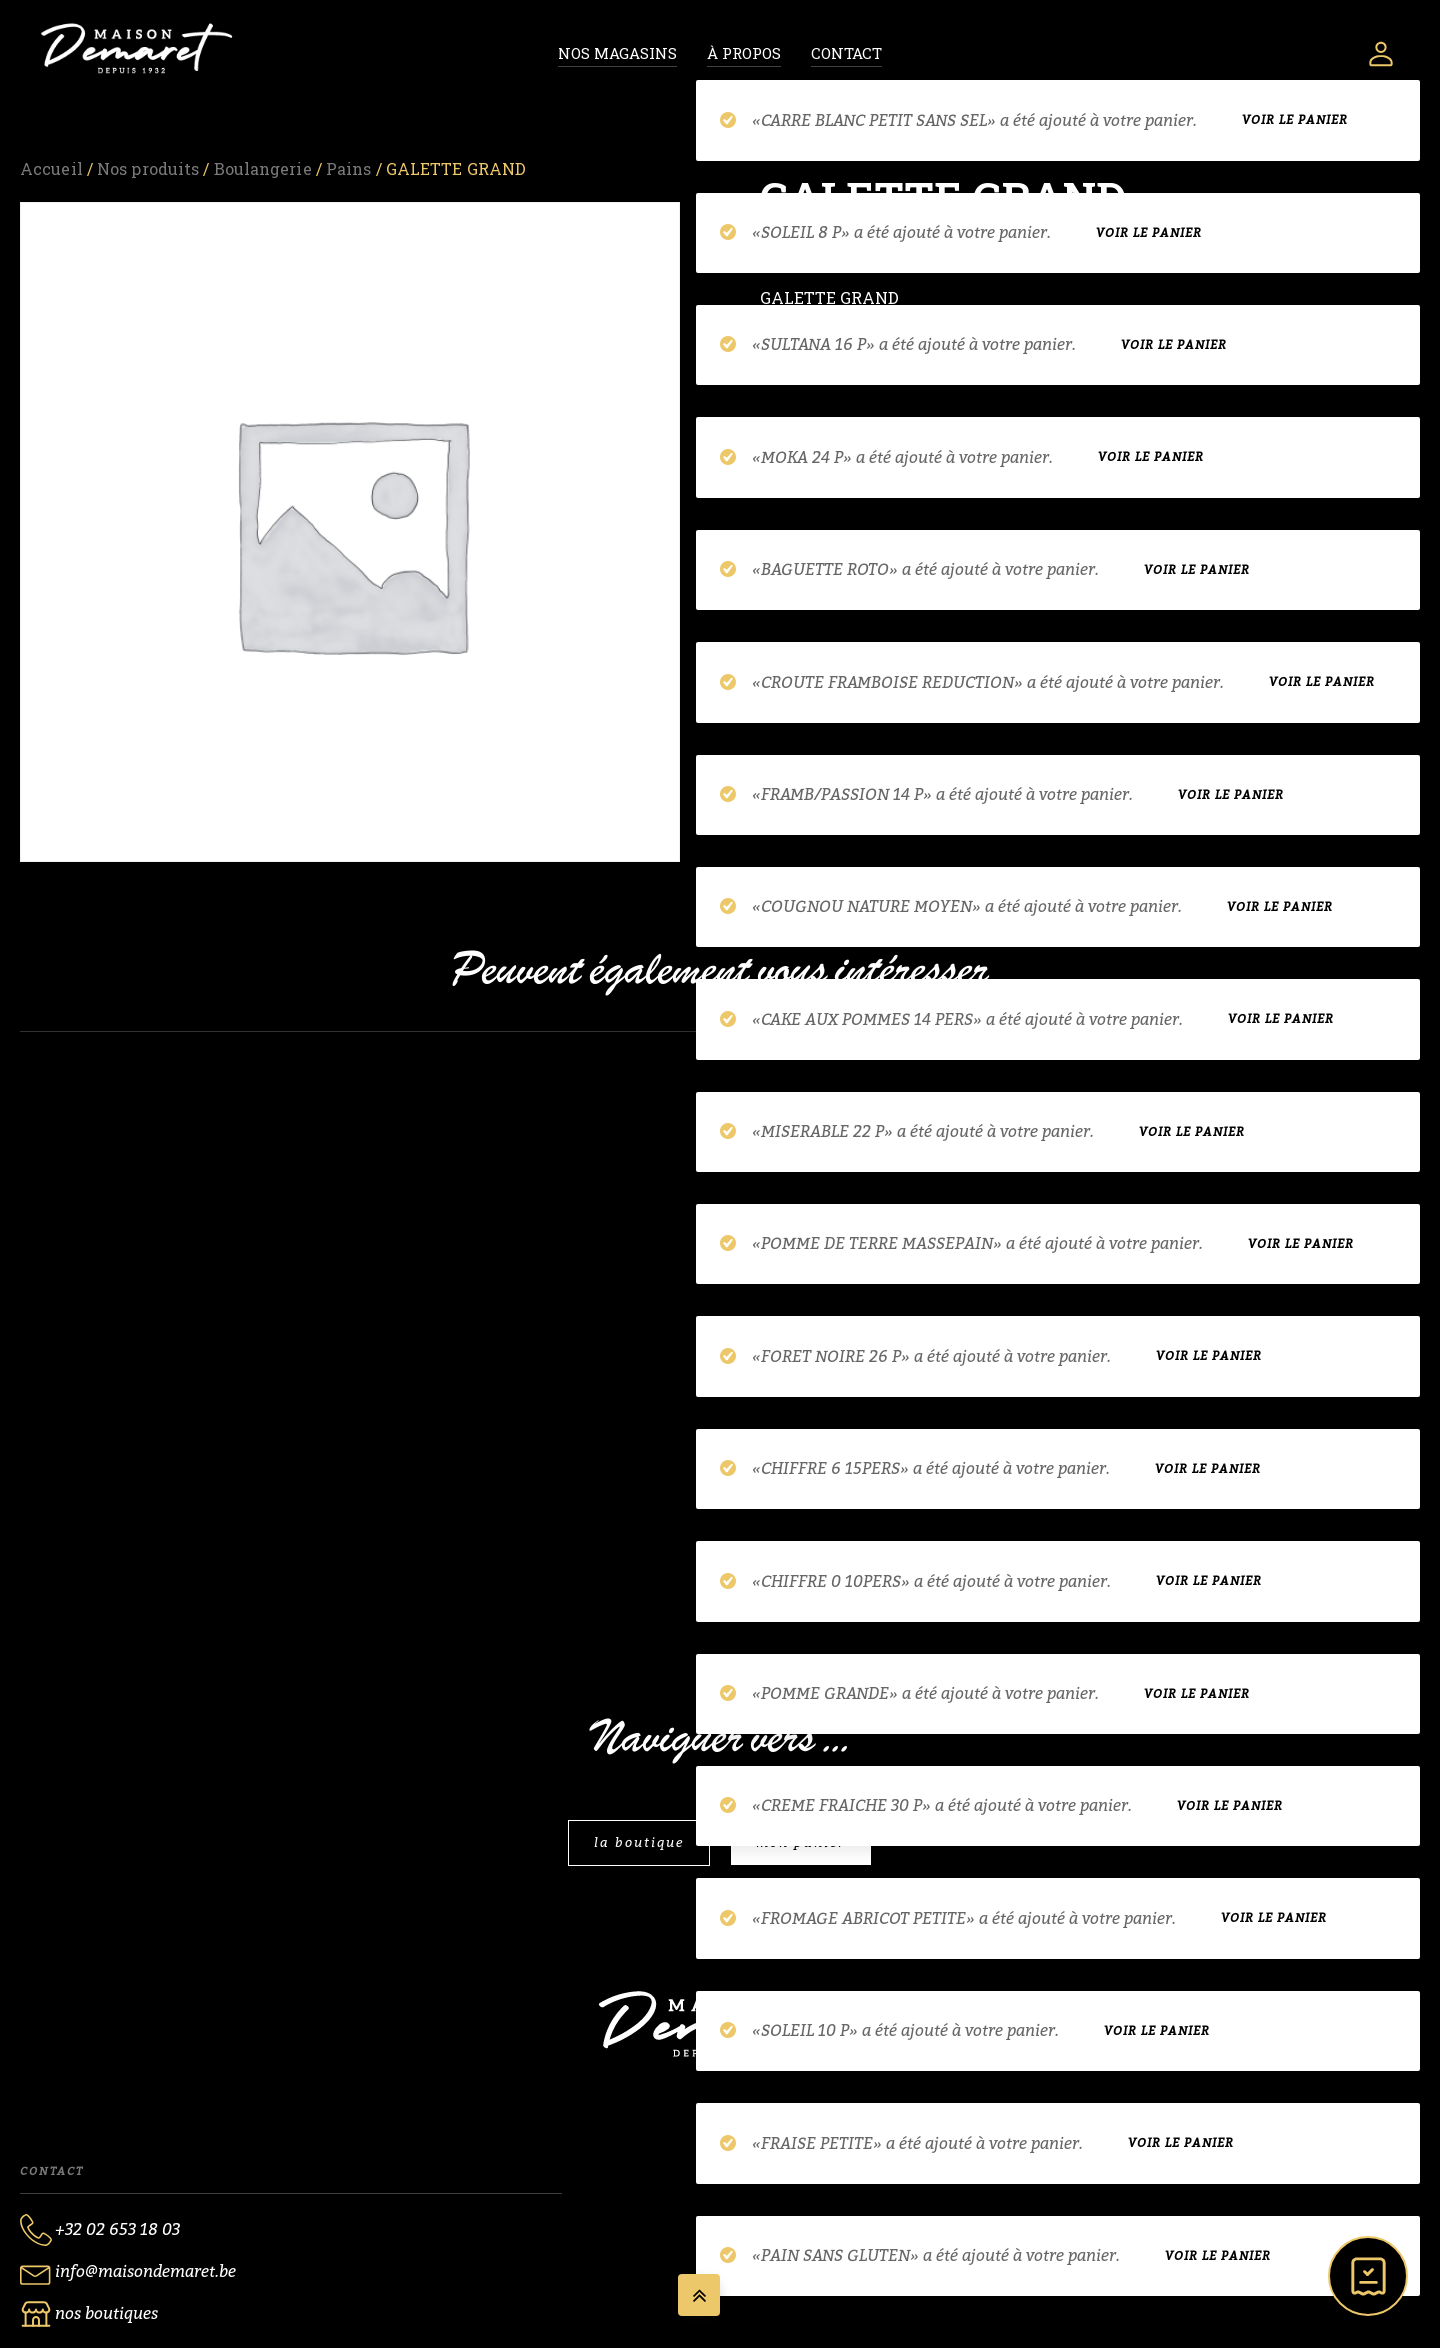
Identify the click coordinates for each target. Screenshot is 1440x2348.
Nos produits (148, 168)
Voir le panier (1295, 123)
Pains (349, 168)
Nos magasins (617, 53)
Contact (846, 53)
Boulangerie (263, 168)
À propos (744, 53)
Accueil (51, 168)
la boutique (639, 1842)
